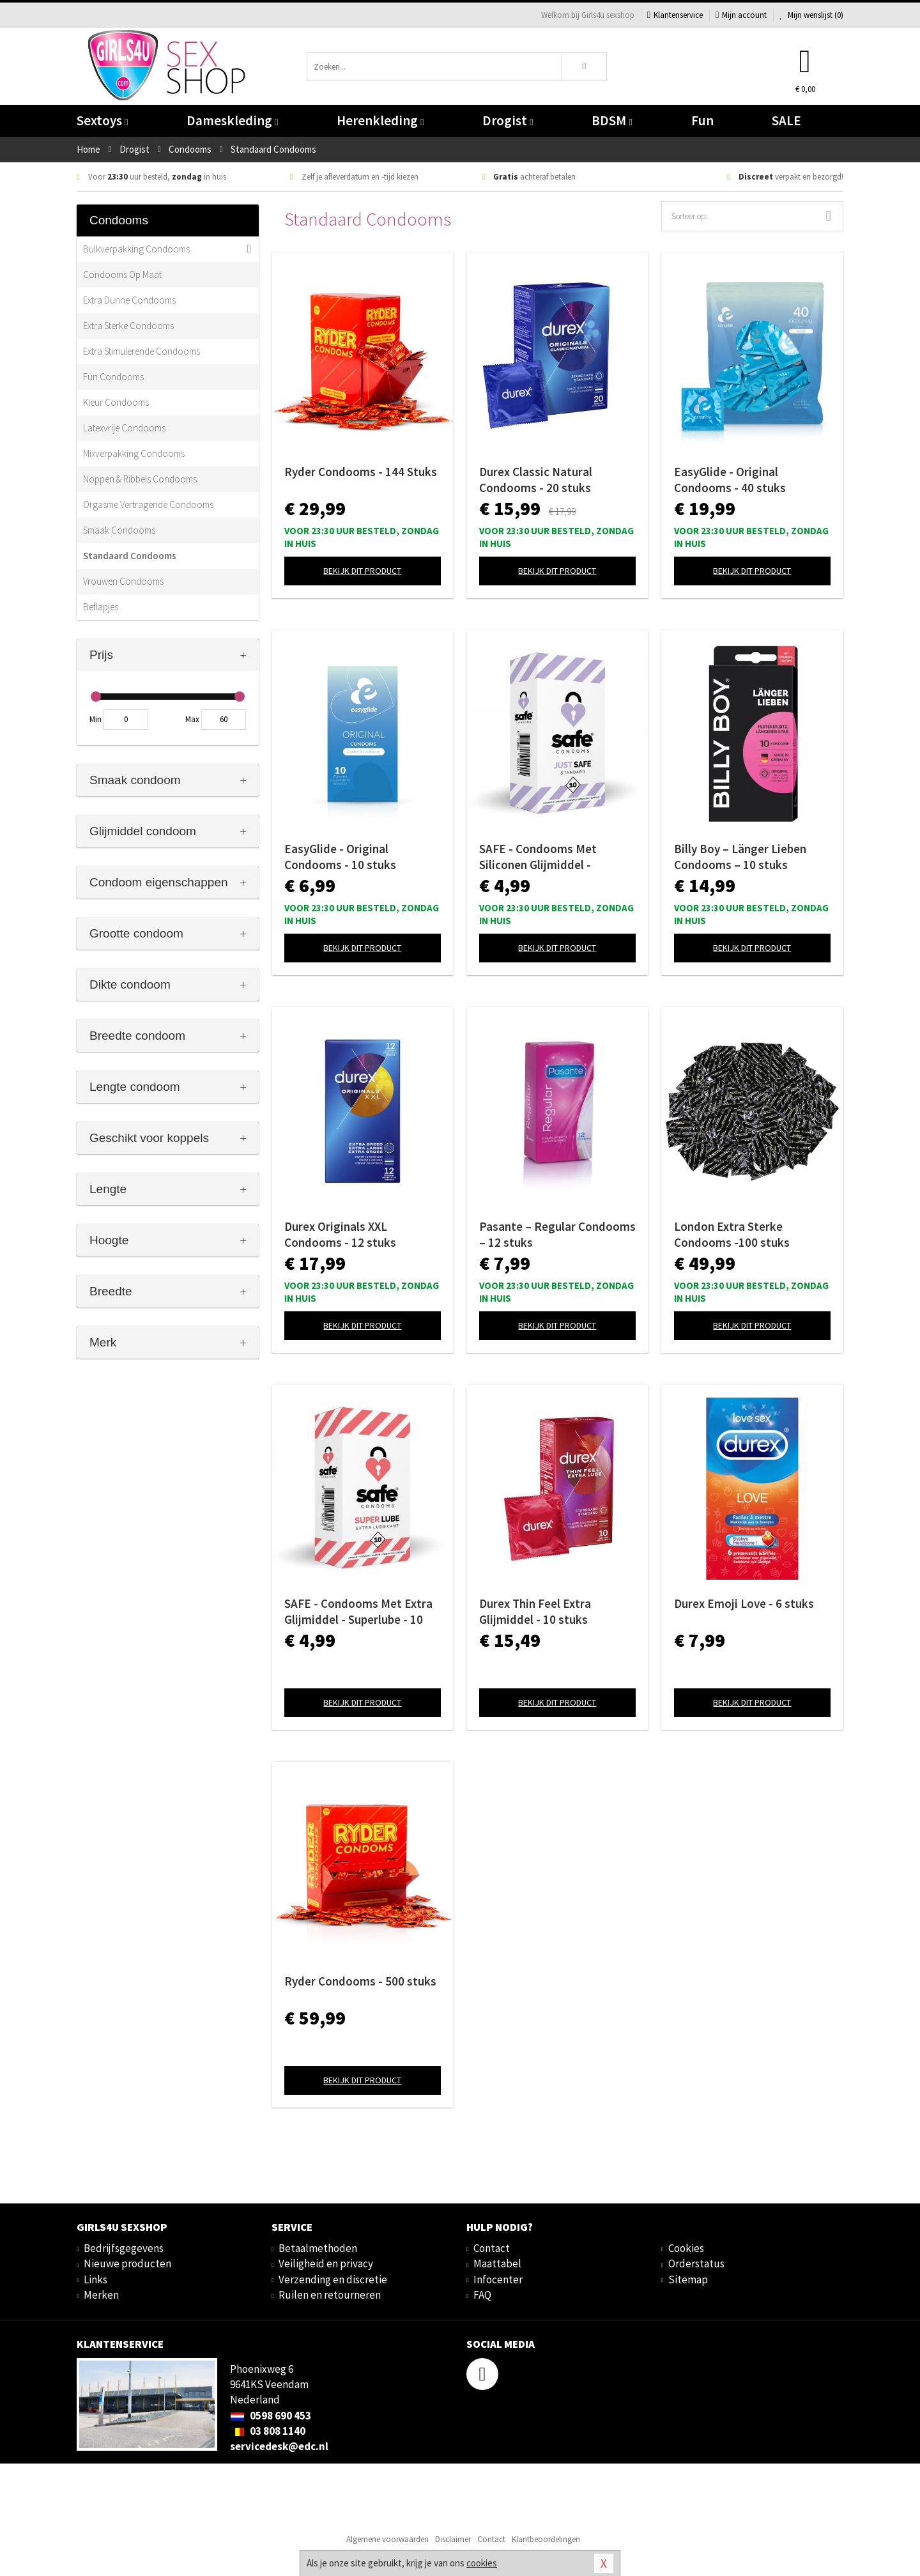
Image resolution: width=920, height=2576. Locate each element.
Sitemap (688, 2279)
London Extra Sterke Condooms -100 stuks (732, 1234)
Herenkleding (380, 120)
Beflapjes (100, 607)
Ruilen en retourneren (330, 2295)
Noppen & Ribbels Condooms (140, 479)
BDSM (612, 120)
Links (95, 2279)
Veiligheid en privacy (326, 2263)
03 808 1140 (267, 2431)
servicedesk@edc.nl (279, 2446)
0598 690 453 (270, 2416)
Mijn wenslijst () (811, 15)
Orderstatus (696, 2263)
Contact (491, 2248)
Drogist (507, 120)
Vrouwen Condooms (123, 581)
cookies (481, 2563)
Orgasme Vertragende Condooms (148, 504)
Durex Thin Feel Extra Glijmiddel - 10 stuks (535, 1611)
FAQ (482, 2295)
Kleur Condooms (116, 402)
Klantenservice (675, 15)
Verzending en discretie (333, 2279)
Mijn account (741, 15)
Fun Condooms (113, 377)
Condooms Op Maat (122, 274)
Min (95, 719)
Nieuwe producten (127, 2263)
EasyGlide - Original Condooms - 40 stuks (730, 479)
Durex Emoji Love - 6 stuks (744, 1603)
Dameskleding (232, 120)
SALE (786, 120)
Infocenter (498, 2279)
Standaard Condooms (129, 556)
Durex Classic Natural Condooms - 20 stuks (535, 479)
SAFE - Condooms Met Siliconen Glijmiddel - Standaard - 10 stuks (538, 857)
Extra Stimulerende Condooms (141, 351)
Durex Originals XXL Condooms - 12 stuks (340, 1234)
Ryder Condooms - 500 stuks (360, 1981)
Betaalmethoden (318, 2248)
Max (192, 719)
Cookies (686, 2248)
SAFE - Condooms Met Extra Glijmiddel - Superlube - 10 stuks (358, 1612)
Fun (702, 120)
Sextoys (102, 120)
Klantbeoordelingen (546, 2539)
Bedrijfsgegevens (124, 2248)
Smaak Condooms (119, 530)
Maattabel (497, 2263)
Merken (101, 2295)
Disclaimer (453, 2539)
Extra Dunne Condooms (129, 300)
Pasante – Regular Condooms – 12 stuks (557, 1234)
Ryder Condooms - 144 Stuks (360, 471)
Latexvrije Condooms (124, 428)
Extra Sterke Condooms (128, 326)
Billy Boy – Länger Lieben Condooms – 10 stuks (740, 856)
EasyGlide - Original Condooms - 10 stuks (340, 856)
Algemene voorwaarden (387, 2539)
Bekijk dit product (362, 570)
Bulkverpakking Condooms (136, 249)
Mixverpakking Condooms (134, 453)
